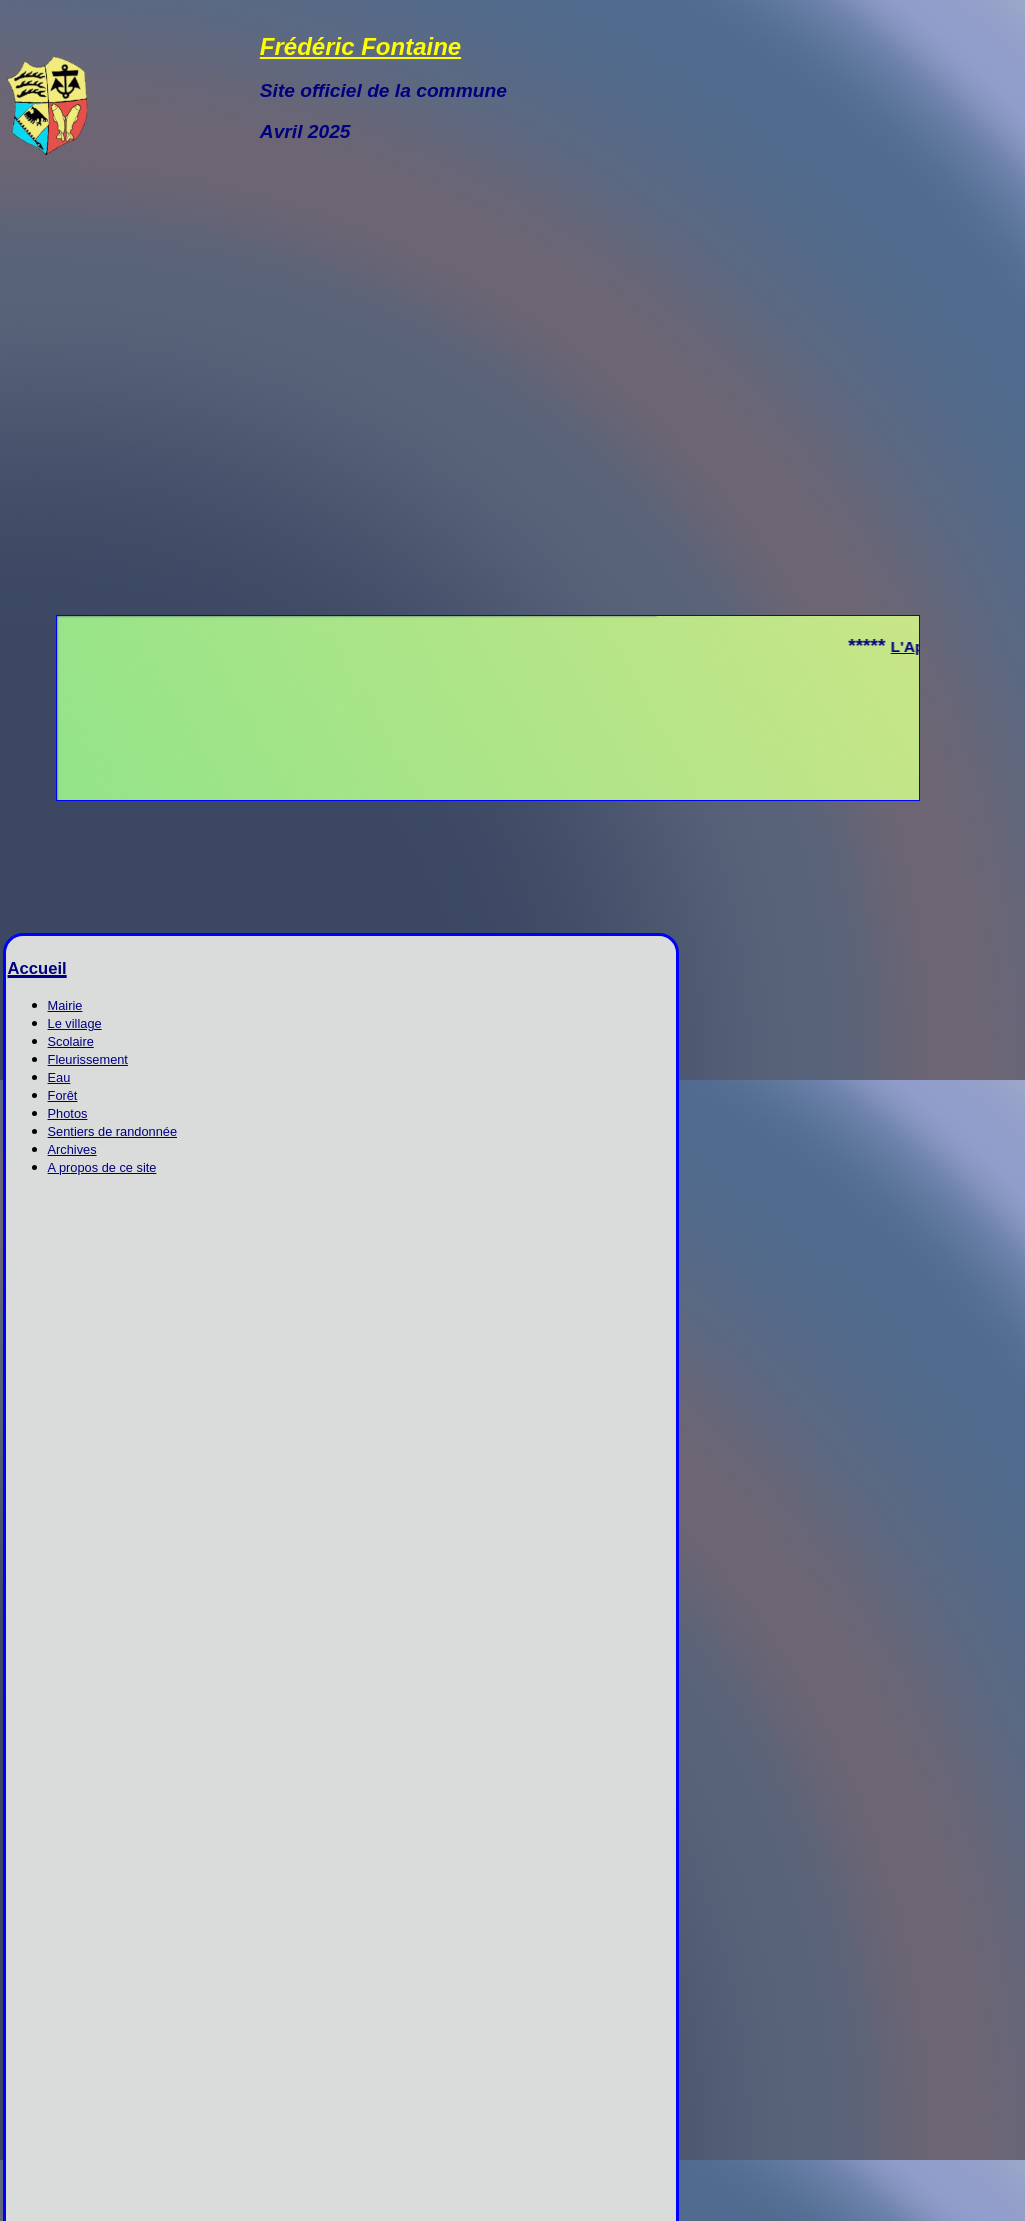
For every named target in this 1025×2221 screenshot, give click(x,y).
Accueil (37, 968)
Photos (68, 1113)
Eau (59, 1077)
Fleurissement (88, 1059)
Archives (72, 1149)
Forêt (63, 1095)
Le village (75, 1023)
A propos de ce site (102, 1167)
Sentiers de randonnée (113, 1131)
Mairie (65, 1005)
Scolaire (71, 1041)
